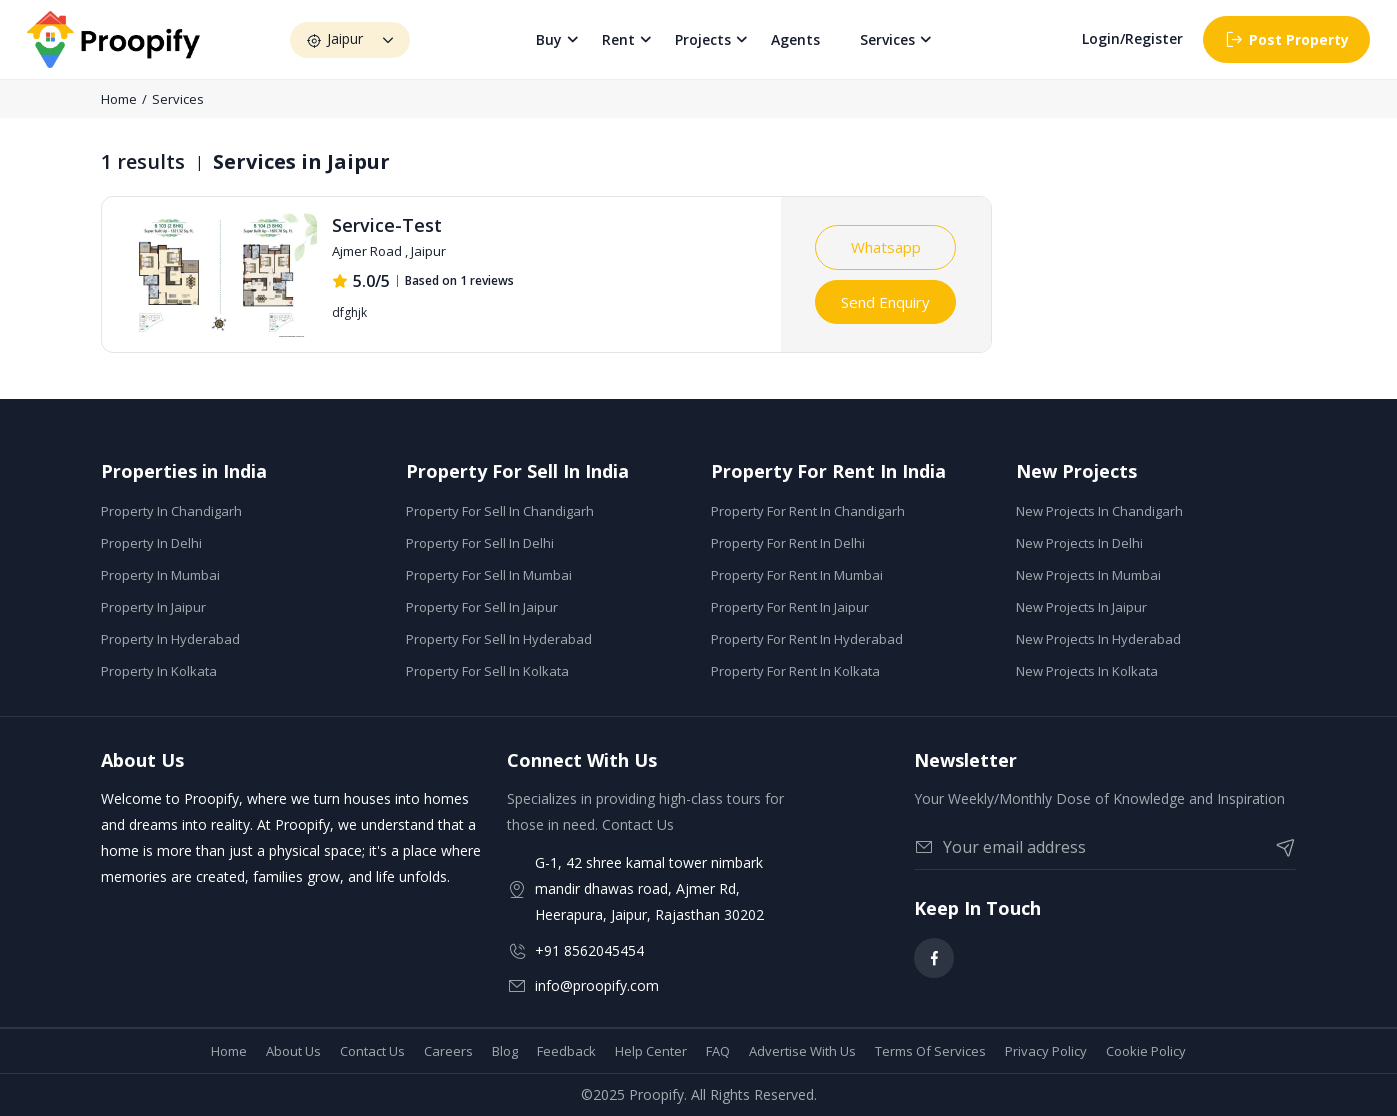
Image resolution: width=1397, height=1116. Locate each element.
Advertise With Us (802, 1051)
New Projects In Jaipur (1081, 607)
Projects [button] (704, 39)
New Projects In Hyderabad (1098, 639)
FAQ (718, 1051)
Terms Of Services (930, 1051)
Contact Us (372, 1051)
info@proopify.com (597, 985)
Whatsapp (886, 247)
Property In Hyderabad (170, 639)
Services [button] (888, 39)
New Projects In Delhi (1079, 543)
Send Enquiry (885, 302)
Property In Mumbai (160, 575)
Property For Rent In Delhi (788, 543)
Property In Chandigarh (171, 511)
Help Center (651, 1051)
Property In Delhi (151, 543)
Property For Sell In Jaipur (482, 607)
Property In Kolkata (159, 671)
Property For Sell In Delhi (480, 543)
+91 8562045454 (589, 950)
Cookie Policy (1146, 1051)
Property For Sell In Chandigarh (500, 511)
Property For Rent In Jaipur (790, 607)
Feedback (566, 1051)
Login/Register (1132, 39)
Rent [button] (619, 39)
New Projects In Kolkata (1087, 671)
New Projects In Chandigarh (1099, 511)
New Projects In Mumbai (1088, 575)
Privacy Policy (1046, 1051)
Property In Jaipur (153, 607)
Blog (505, 1051)
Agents (796, 39)
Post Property (1286, 40)
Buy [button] (550, 39)
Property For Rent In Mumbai (797, 575)
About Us (293, 1051)
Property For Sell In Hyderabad (499, 639)
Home (119, 99)
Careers (448, 1051)
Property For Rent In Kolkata (795, 671)
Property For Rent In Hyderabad (807, 639)
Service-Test (387, 225)
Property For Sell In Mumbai (489, 575)
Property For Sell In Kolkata (487, 671)
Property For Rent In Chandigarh (808, 511)
